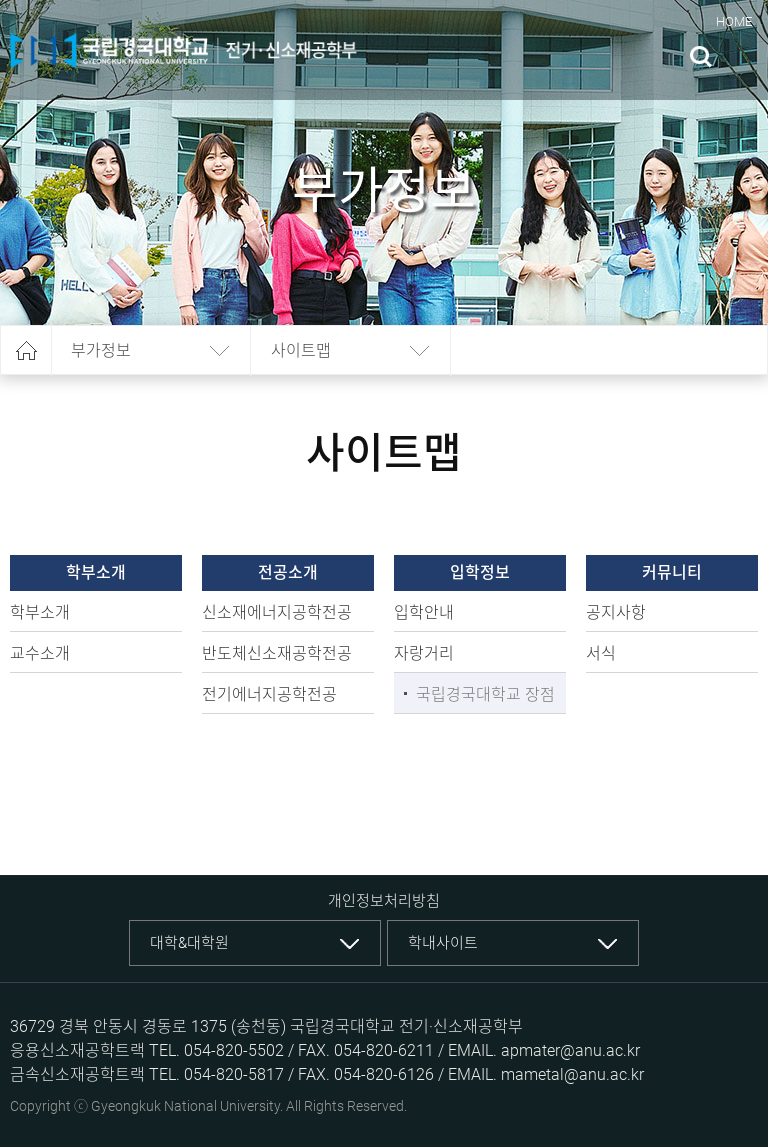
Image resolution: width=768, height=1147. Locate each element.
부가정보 (101, 350)
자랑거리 (424, 653)
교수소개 (40, 653)
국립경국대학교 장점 (485, 694)
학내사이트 (443, 943)
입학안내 (424, 612)
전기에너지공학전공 (269, 694)
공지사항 (616, 612)
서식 (601, 653)
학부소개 (40, 612)
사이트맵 (301, 350)
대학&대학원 (189, 943)
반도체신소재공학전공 (277, 653)
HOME (734, 21)
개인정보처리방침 (384, 901)
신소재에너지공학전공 (277, 612)
